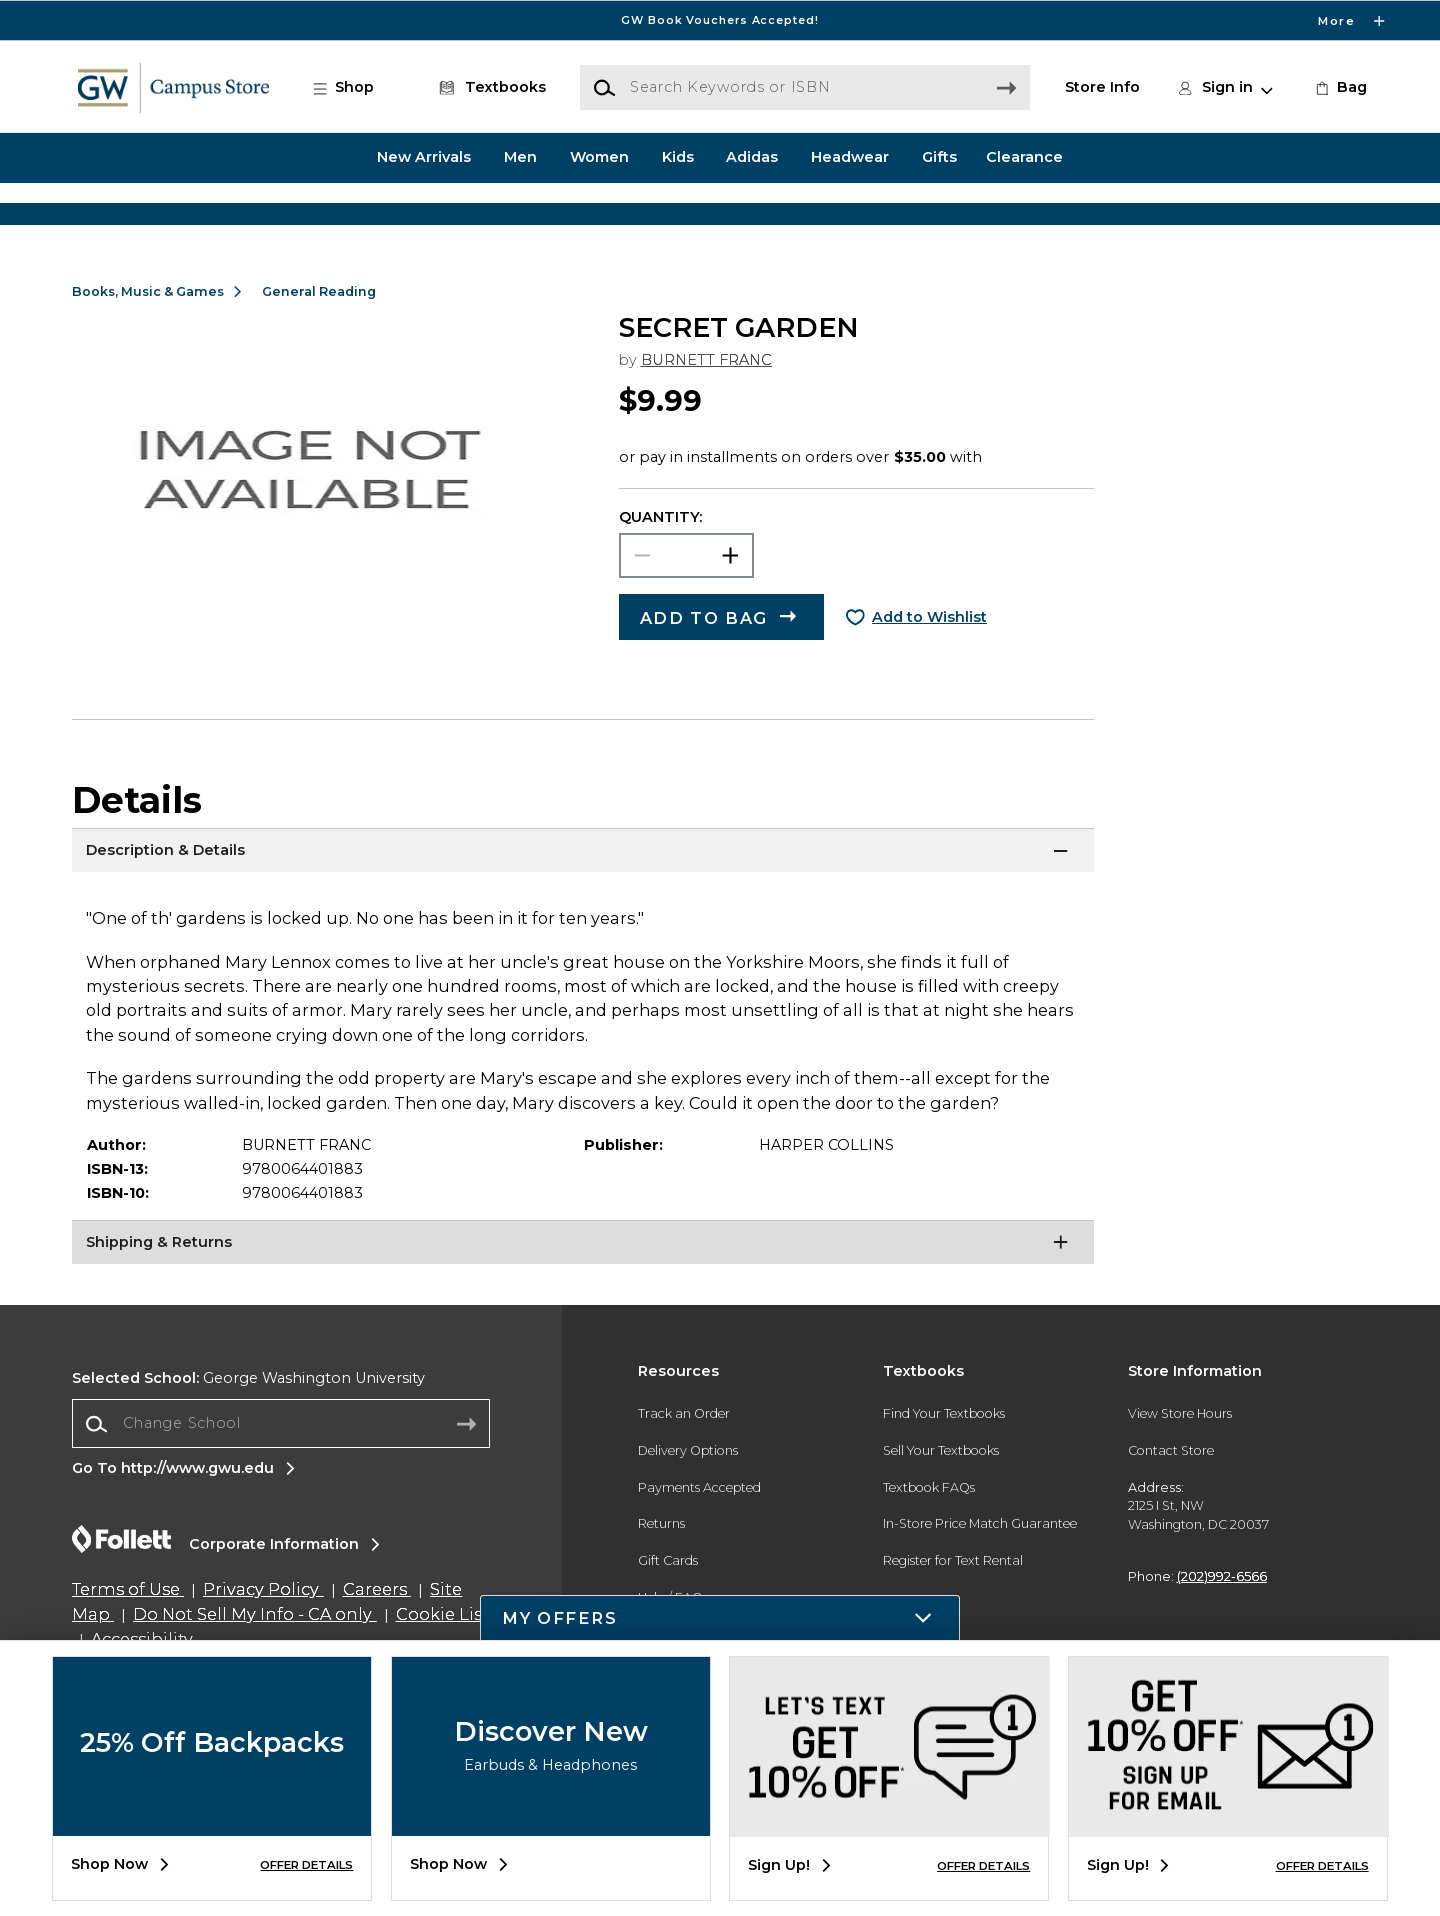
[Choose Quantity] (686, 618)
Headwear (850, 157)
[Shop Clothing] (250, 217)
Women (599, 157)
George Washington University (248, 1440)
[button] (354, 88)
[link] (1339, 88)
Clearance (1024, 157)
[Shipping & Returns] (583, 1307)
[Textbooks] (489, 88)
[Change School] (281, 1485)
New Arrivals (424, 157)
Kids (678, 157)
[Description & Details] (583, 915)
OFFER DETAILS (306, 1865)
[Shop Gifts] (1190, 217)
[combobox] (281, 1486)
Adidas (752, 157)
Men (520, 157)
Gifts (939, 157)
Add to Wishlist (929, 679)
